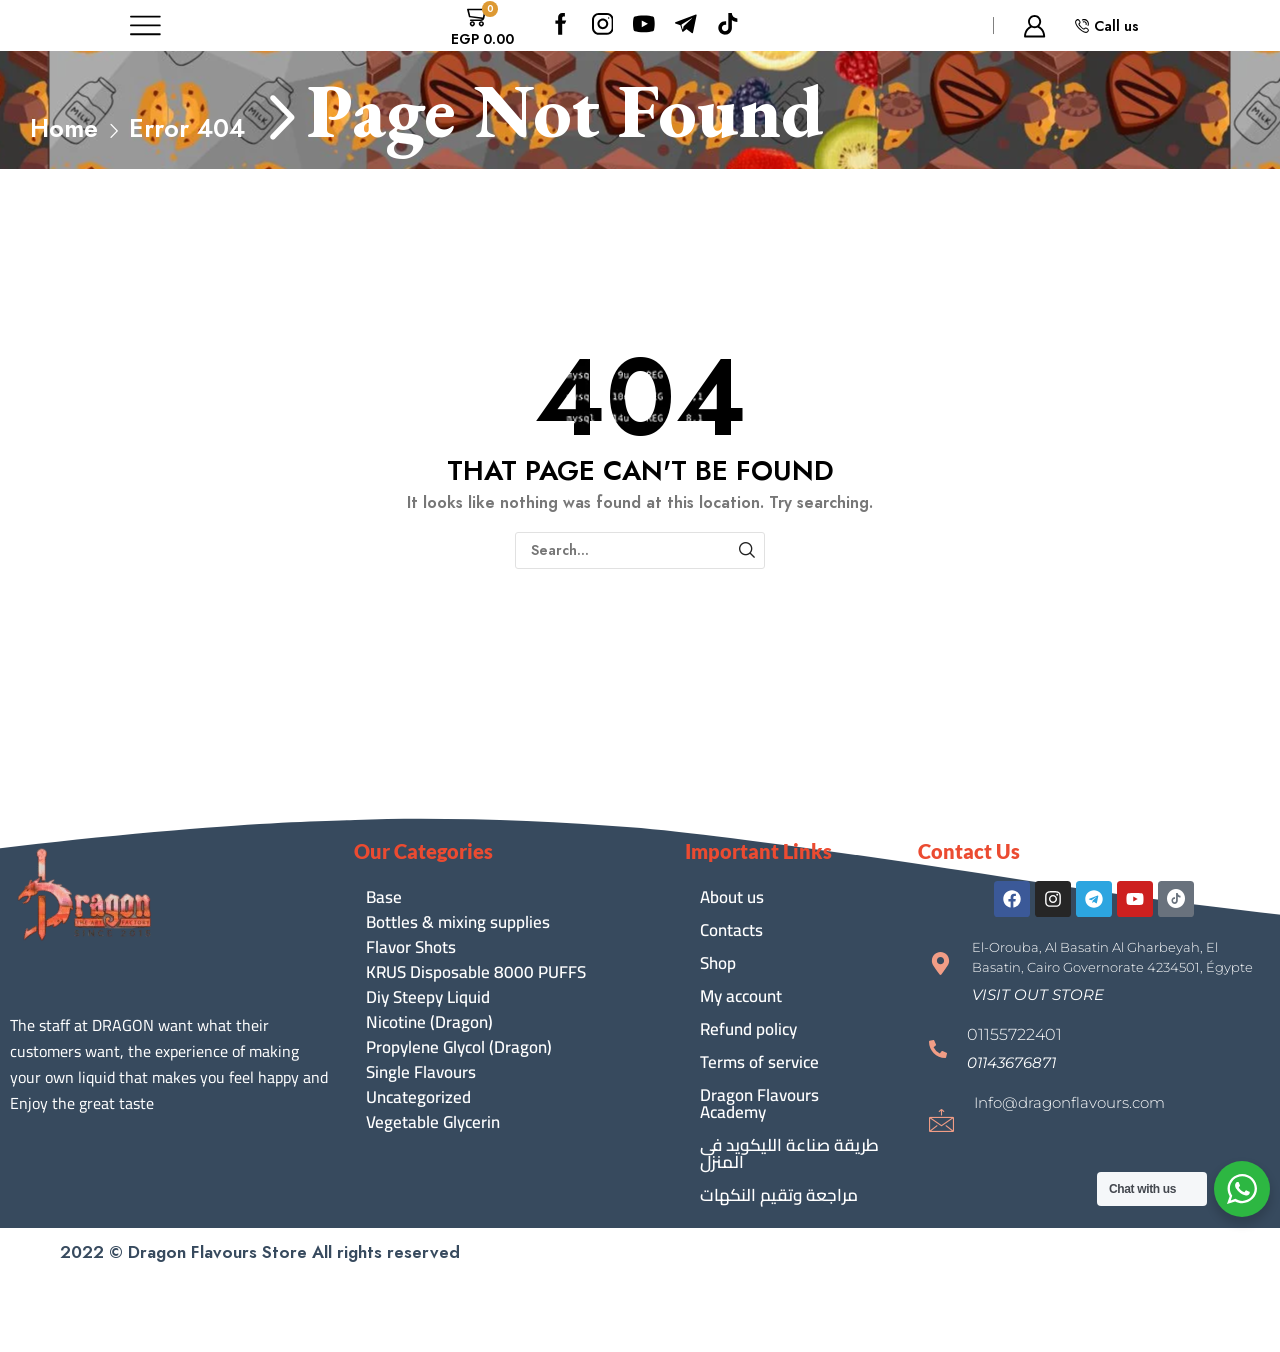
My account (741, 996)
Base (384, 897)
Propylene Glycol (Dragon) (459, 1047)
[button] (1038, 994)
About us (732, 897)
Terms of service (759, 1062)
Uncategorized (418, 1097)
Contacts (731, 930)
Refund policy (748, 1029)
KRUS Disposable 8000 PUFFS (476, 972)
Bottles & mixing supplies (458, 922)
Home (64, 128)
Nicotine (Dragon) (429, 1022)
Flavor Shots (411, 947)
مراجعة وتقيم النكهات (779, 1195)
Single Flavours (421, 1072)
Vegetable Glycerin (433, 1122)
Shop (718, 963)
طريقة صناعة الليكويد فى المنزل (789, 1153)
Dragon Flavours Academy (759, 1103)
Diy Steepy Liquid (428, 997)
